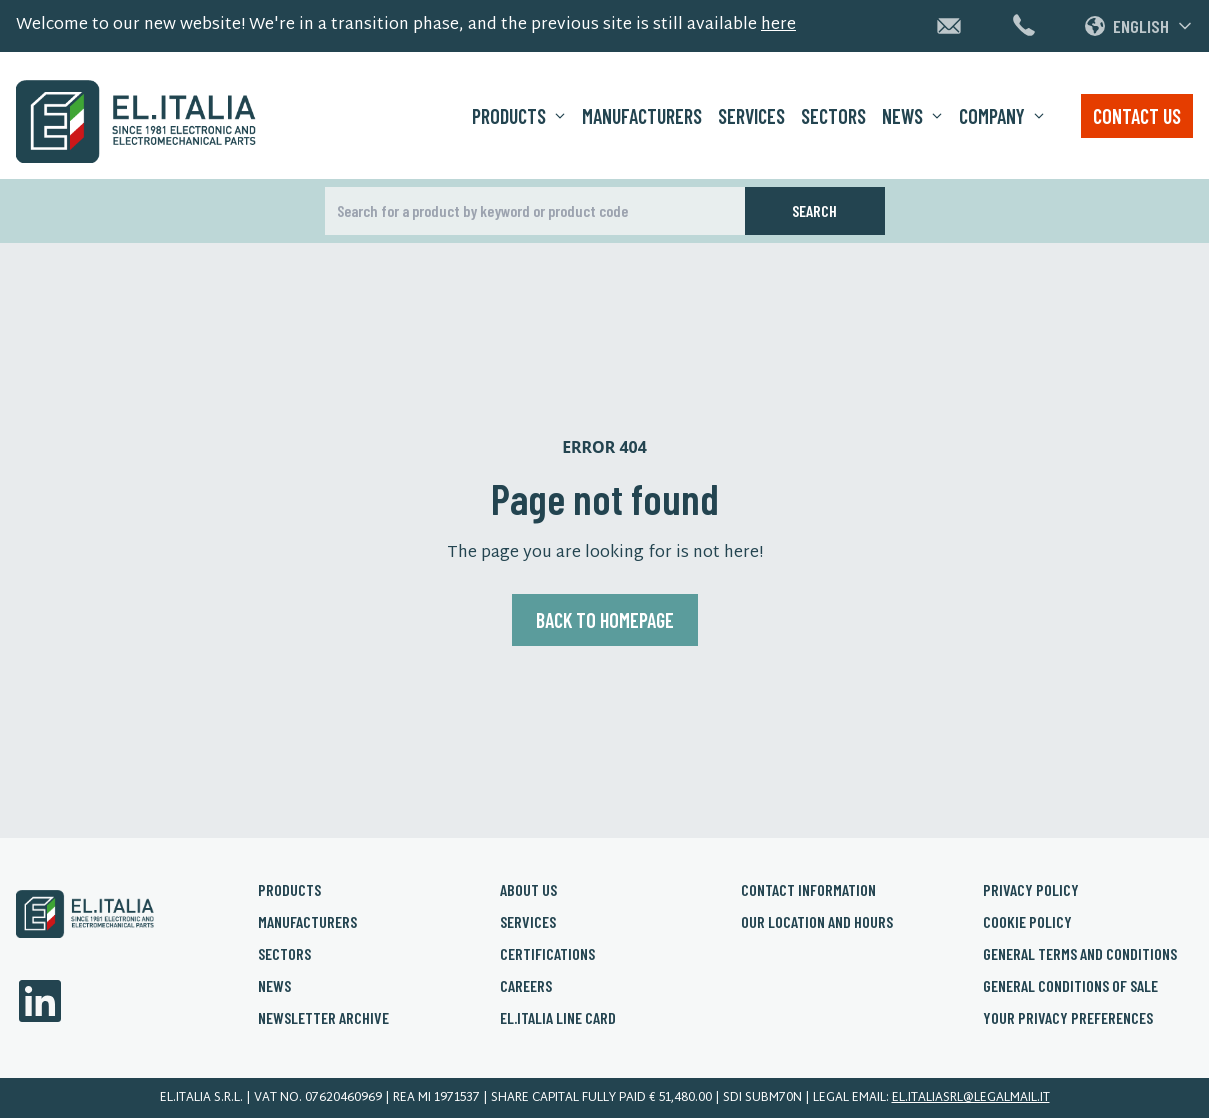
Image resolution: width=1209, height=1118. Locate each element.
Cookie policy (1027, 921)
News (912, 116)
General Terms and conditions (1080, 953)
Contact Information (808, 889)
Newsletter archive (323, 1017)
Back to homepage (605, 620)
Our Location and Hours (817, 921)
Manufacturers (642, 116)
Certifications (547, 953)
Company (1002, 116)
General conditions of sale (1070, 985)
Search (814, 210)
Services (751, 116)
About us (528, 889)
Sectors (833, 116)
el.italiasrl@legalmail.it (971, 1098)
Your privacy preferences (1068, 1017)
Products (519, 116)
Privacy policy (1031, 889)
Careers (526, 985)
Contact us (1137, 116)
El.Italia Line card (558, 1017)
